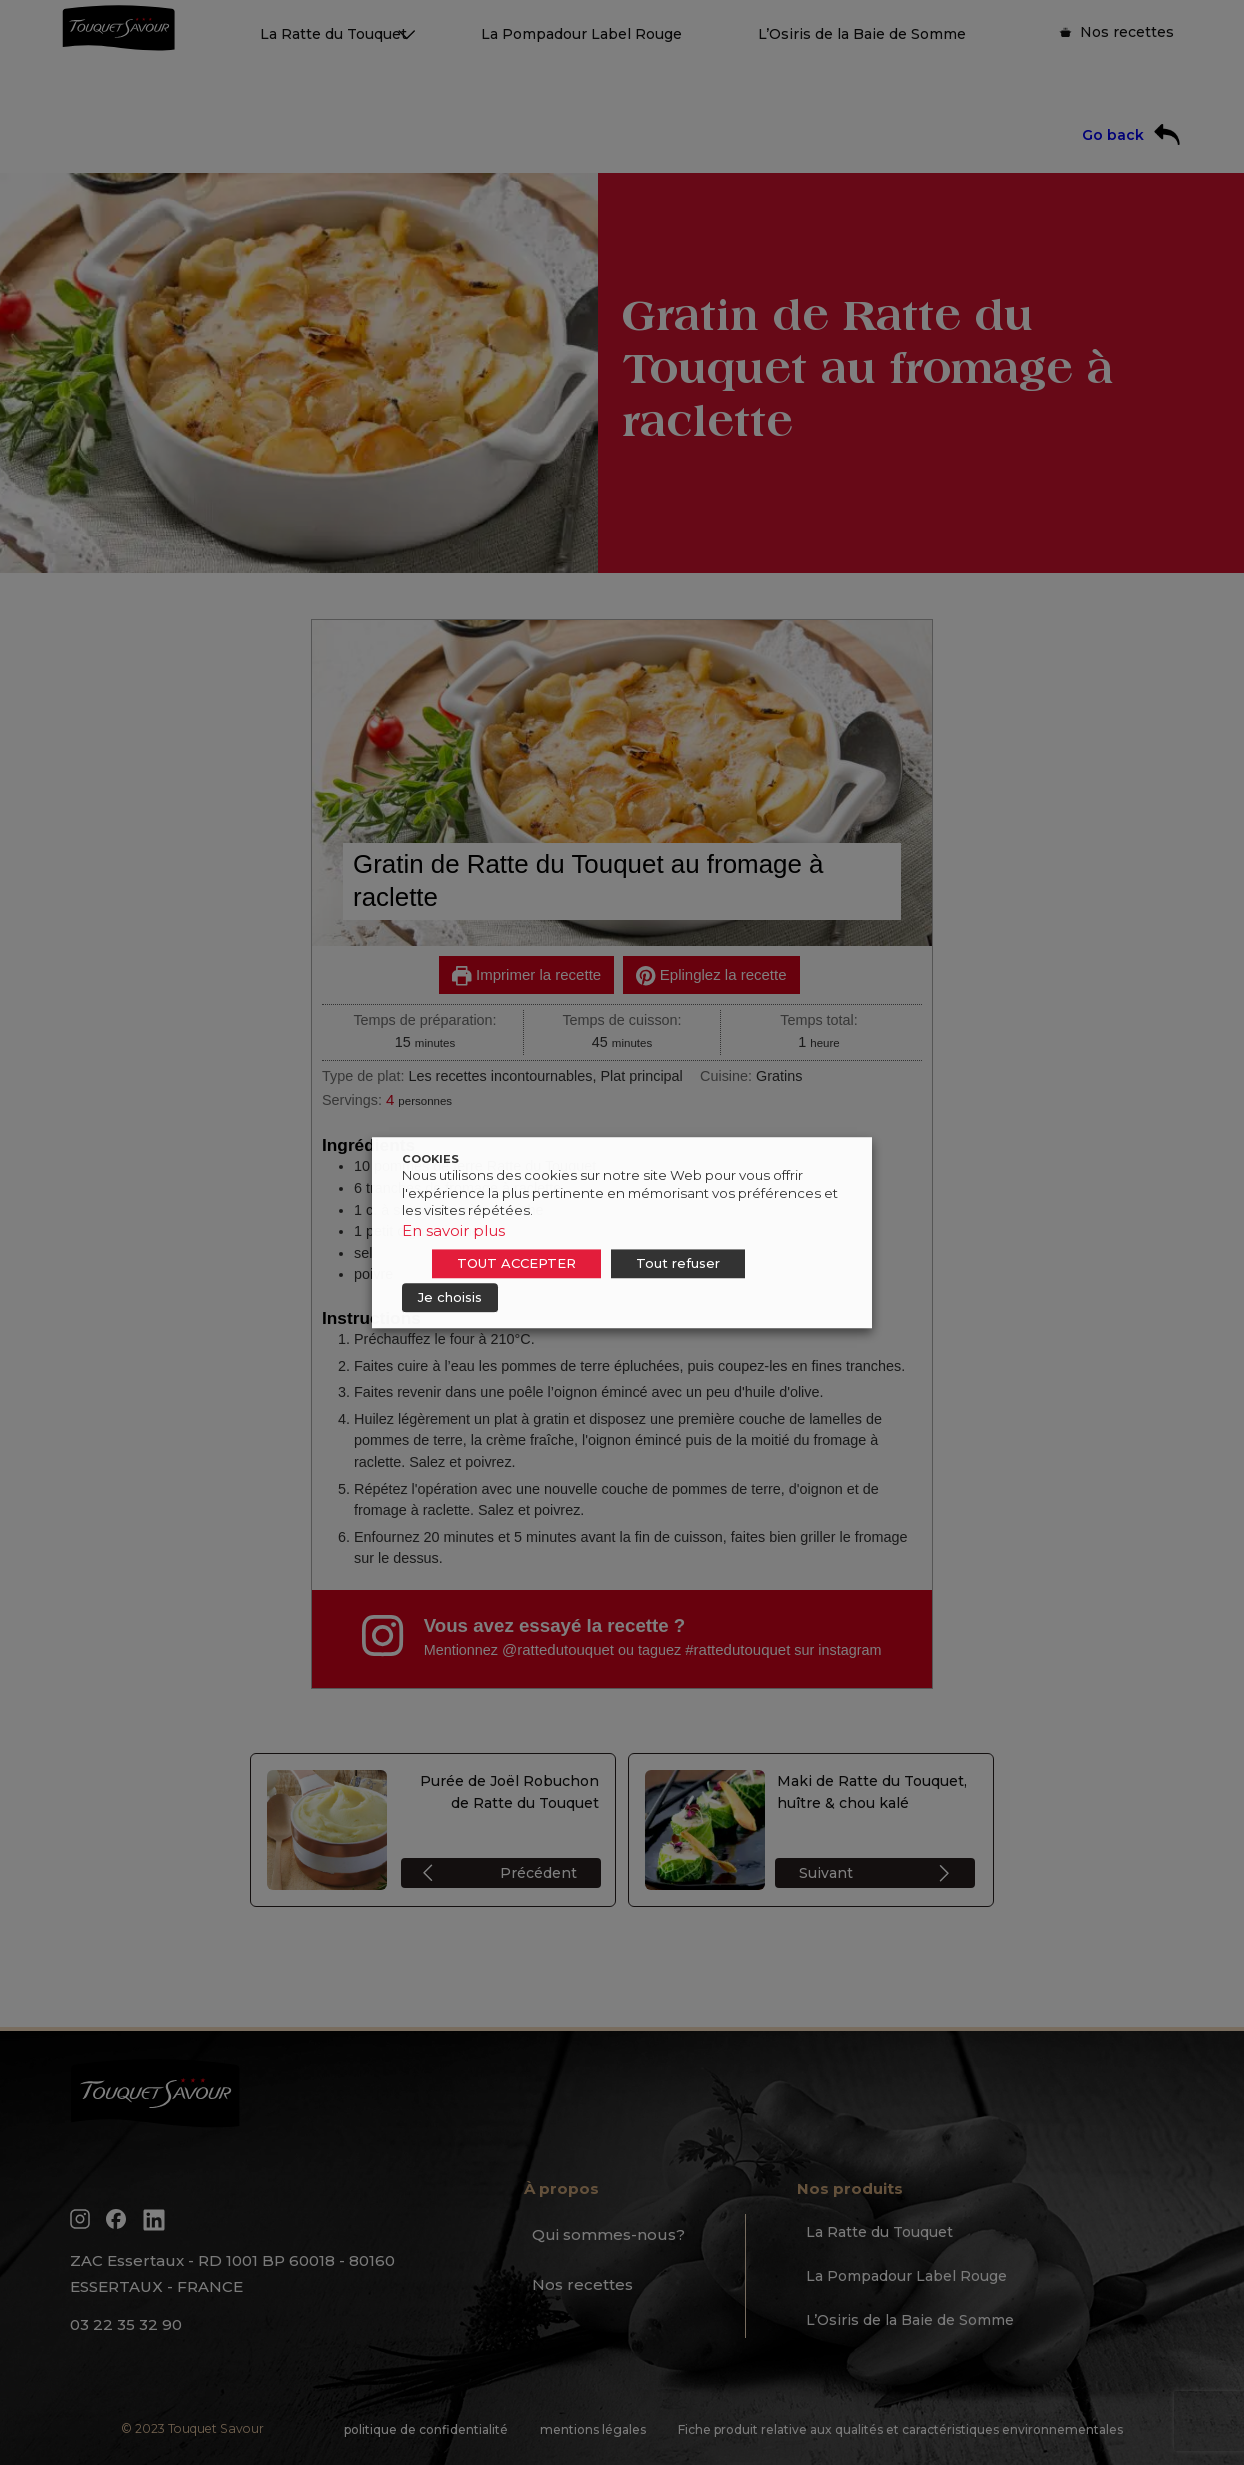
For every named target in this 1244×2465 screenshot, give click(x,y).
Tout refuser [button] (678, 1263)
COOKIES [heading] (430, 1159)
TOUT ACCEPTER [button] (516, 1263)
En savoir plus (453, 1230)
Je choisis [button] (450, 1297)
